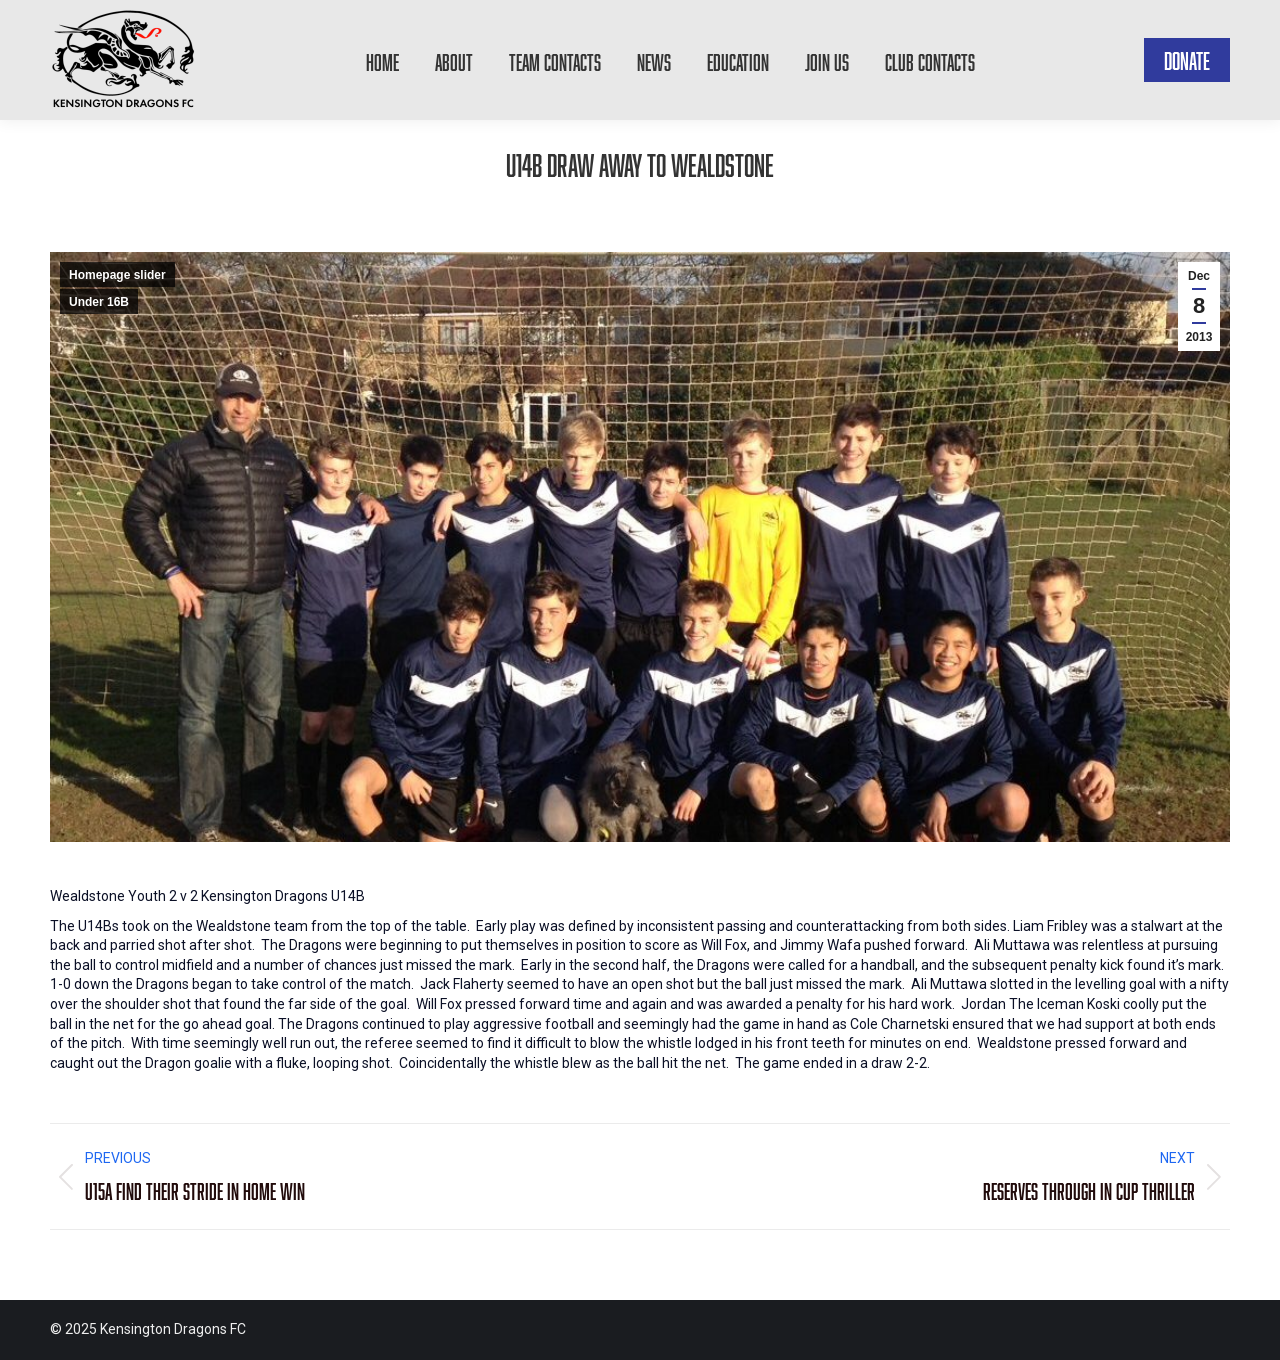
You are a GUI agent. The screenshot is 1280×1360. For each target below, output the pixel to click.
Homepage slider (117, 275)
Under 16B (99, 302)
